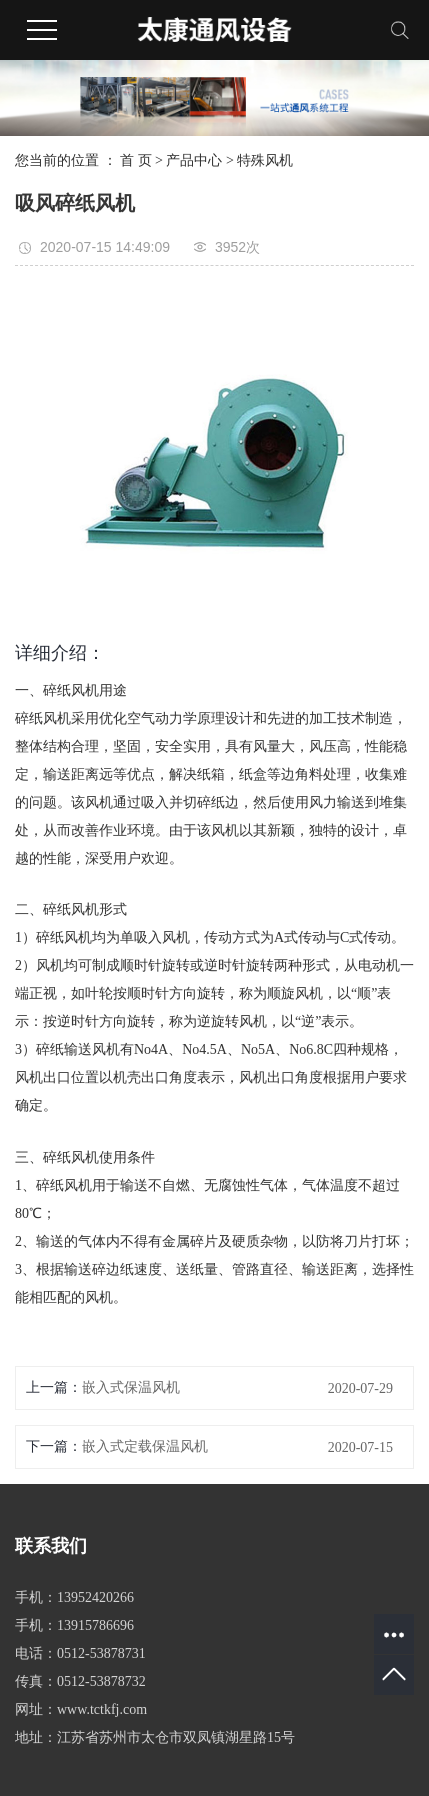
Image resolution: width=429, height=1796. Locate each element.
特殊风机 (265, 160)
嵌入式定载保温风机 (145, 1446)
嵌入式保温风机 (131, 1387)
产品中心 (194, 160)
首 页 (136, 160)
